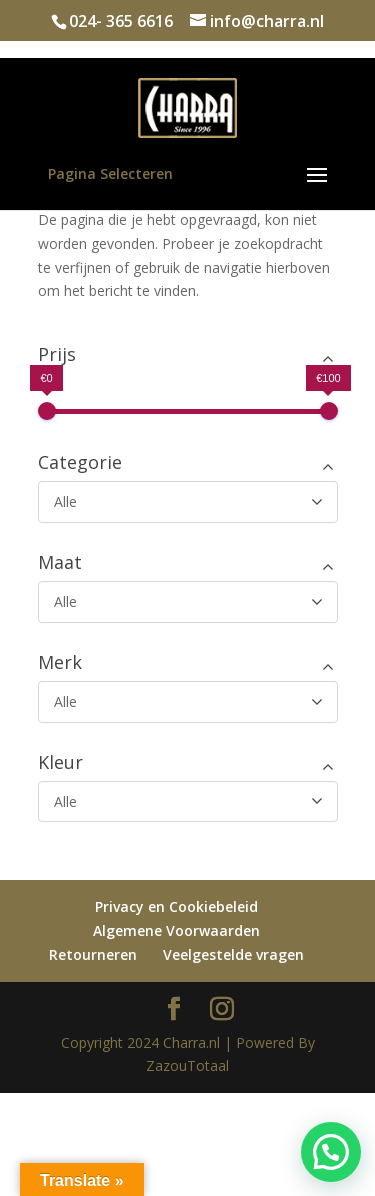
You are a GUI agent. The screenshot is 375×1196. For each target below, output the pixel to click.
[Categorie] (188, 502)
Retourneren (93, 954)
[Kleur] (188, 802)
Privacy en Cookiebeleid (176, 906)
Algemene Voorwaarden (176, 930)
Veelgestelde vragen (233, 954)
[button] (331, 1152)
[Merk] (188, 702)
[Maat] (188, 602)
